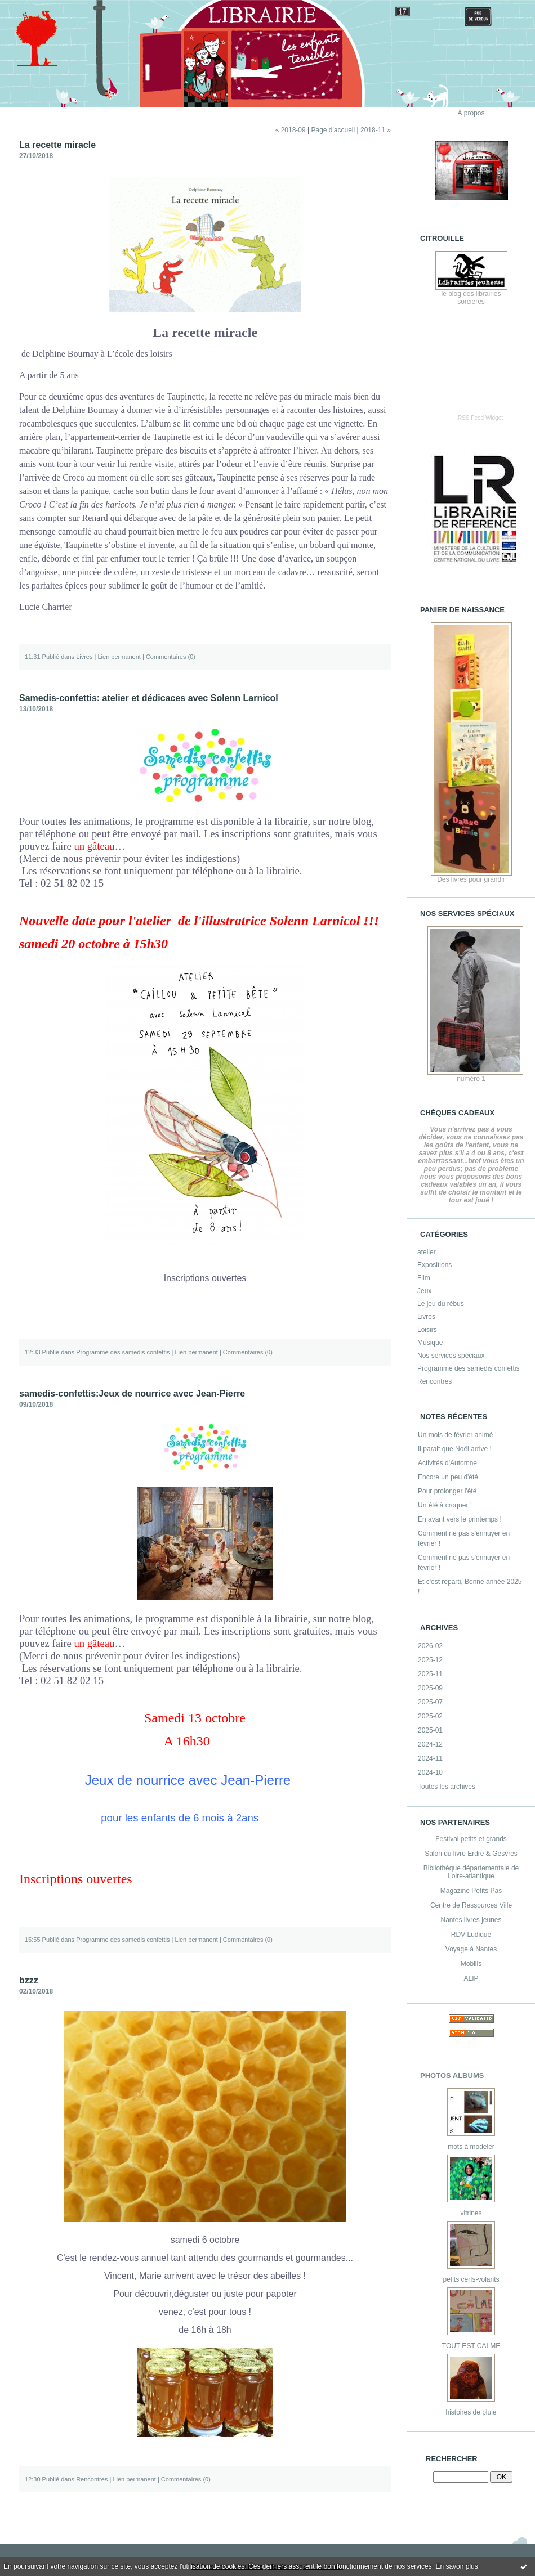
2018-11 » (375, 130)
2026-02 (430, 1646)
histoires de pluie (470, 2412)
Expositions (434, 1265)
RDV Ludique (471, 1934)
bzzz (28, 1980)
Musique (430, 1343)
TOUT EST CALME (471, 2346)
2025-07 (430, 1702)
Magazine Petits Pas (471, 1891)
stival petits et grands (475, 1839)
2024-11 (430, 1758)
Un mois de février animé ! (457, 1435)
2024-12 (430, 1744)
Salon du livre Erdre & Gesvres (471, 1853)
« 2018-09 (290, 130)
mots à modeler (471, 2147)
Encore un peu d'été (448, 1477)
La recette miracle (57, 145)
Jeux (424, 1291)
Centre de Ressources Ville (471, 1905)
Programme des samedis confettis (468, 1368)
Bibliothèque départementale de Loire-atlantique (471, 1872)
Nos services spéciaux (450, 1355)
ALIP (470, 1978)
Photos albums (452, 2075)
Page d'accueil (333, 130)
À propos (470, 113)
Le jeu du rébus (440, 1304)
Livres (426, 1317)
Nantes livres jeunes (470, 1920)
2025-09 (430, 1688)
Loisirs (427, 1330)
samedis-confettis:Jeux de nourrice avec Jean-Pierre (132, 1393)
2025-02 (430, 1716)
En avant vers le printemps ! (460, 1519)
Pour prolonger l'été (447, 1491)
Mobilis (471, 1964)
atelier (426, 1252)
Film (423, 1278)
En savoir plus (456, 2566)
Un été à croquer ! (445, 1505)
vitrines (471, 2213)
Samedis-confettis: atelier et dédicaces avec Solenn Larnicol (148, 698)
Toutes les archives (446, 1786)
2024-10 (430, 1772)
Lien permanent (118, 656)
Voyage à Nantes (471, 1949)
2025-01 (430, 1730)
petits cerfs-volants (471, 2279)
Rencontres (434, 1381)
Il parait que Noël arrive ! (455, 1449)
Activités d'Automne (447, 1463)
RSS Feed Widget (480, 418)
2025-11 (430, 1674)
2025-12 (430, 1660)
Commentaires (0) (170, 656)
